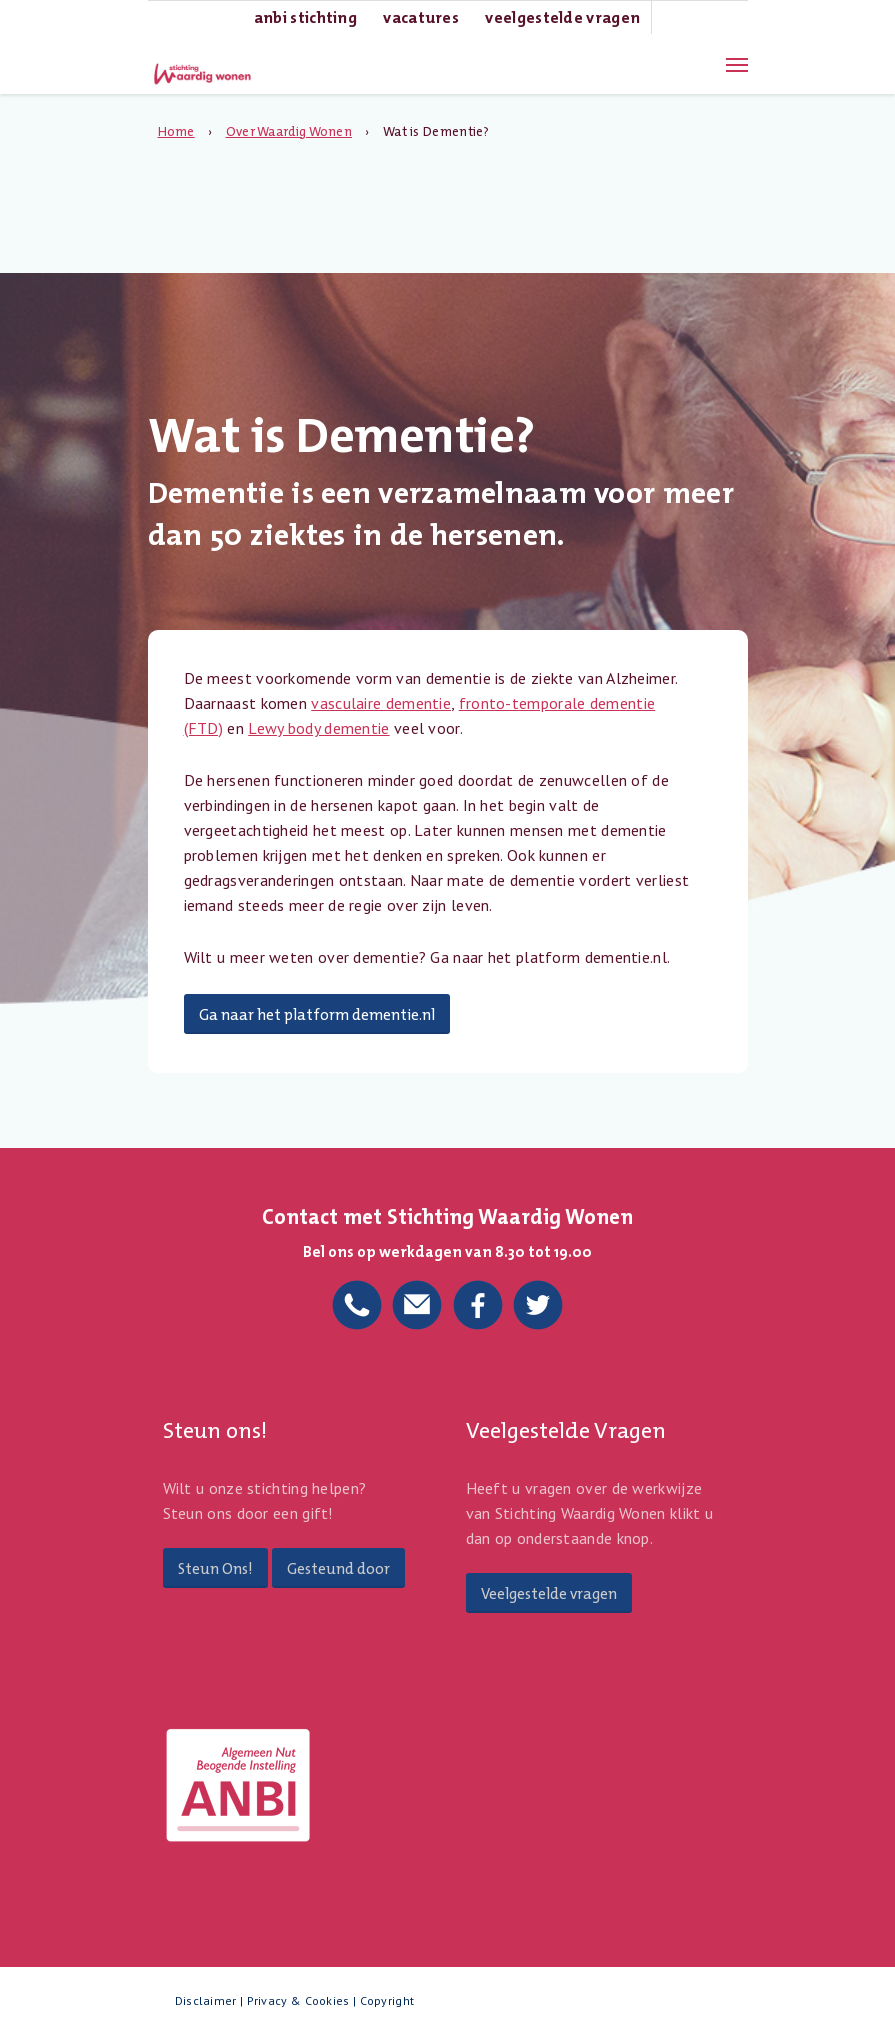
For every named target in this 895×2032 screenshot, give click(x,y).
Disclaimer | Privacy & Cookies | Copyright (295, 2000)
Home (176, 131)
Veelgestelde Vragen (562, 17)
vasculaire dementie (381, 703)
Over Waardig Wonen (289, 131)
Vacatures (421, 17)
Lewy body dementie (318, 728)
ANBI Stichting (305, 17)
